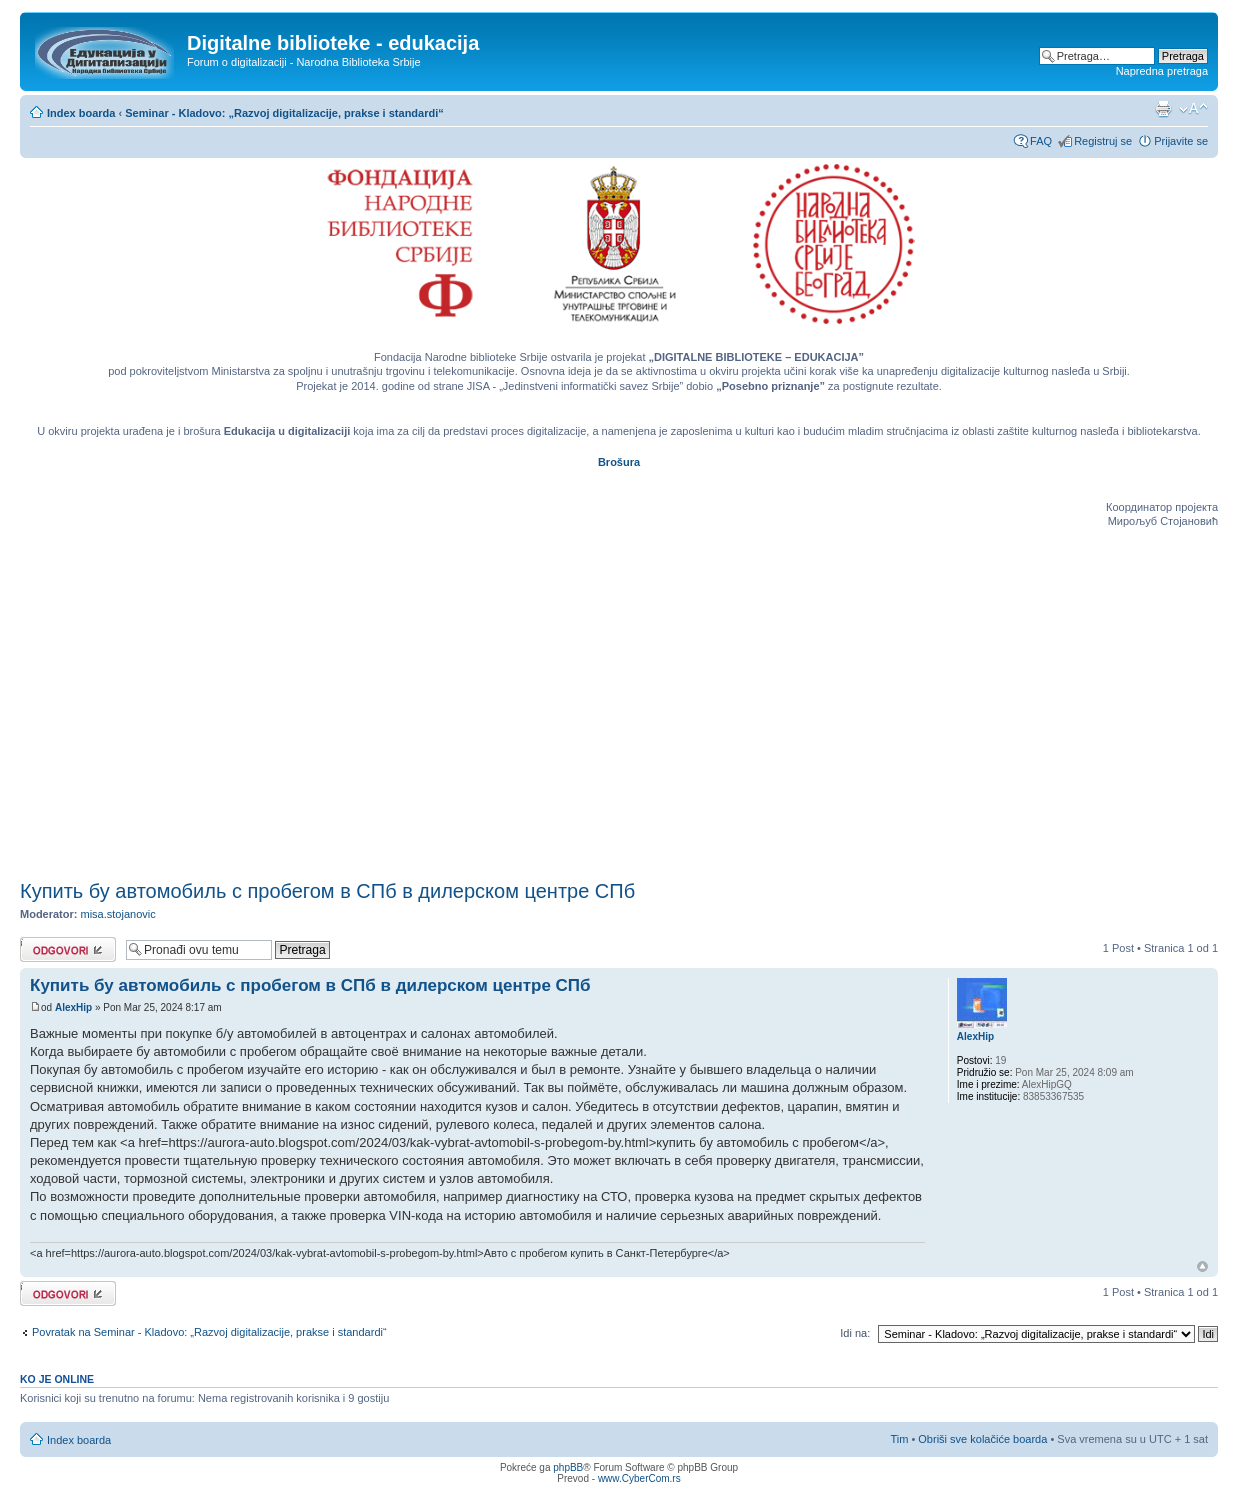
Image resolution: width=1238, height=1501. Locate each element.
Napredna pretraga (1162, 71)
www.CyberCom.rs (639, 1478)
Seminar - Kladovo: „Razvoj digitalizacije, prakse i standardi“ (284, 113)
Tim (899, 1439)
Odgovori (68, 949)
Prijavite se (1181, 141)
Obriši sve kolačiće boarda (982, 1439)
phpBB (568, 1467)
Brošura (619, 462)
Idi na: (855, 1333)
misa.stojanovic (118, 914)
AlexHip (73, 1007)
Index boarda (81, 113)
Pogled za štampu (1163, 109)
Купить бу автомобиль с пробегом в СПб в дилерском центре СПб (327, 891)
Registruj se (1103, 141)
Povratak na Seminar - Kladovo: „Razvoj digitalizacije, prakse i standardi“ (209, 1332)
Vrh (1202, 1266)
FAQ (1041, 141)
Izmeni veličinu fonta (1193, 109)
